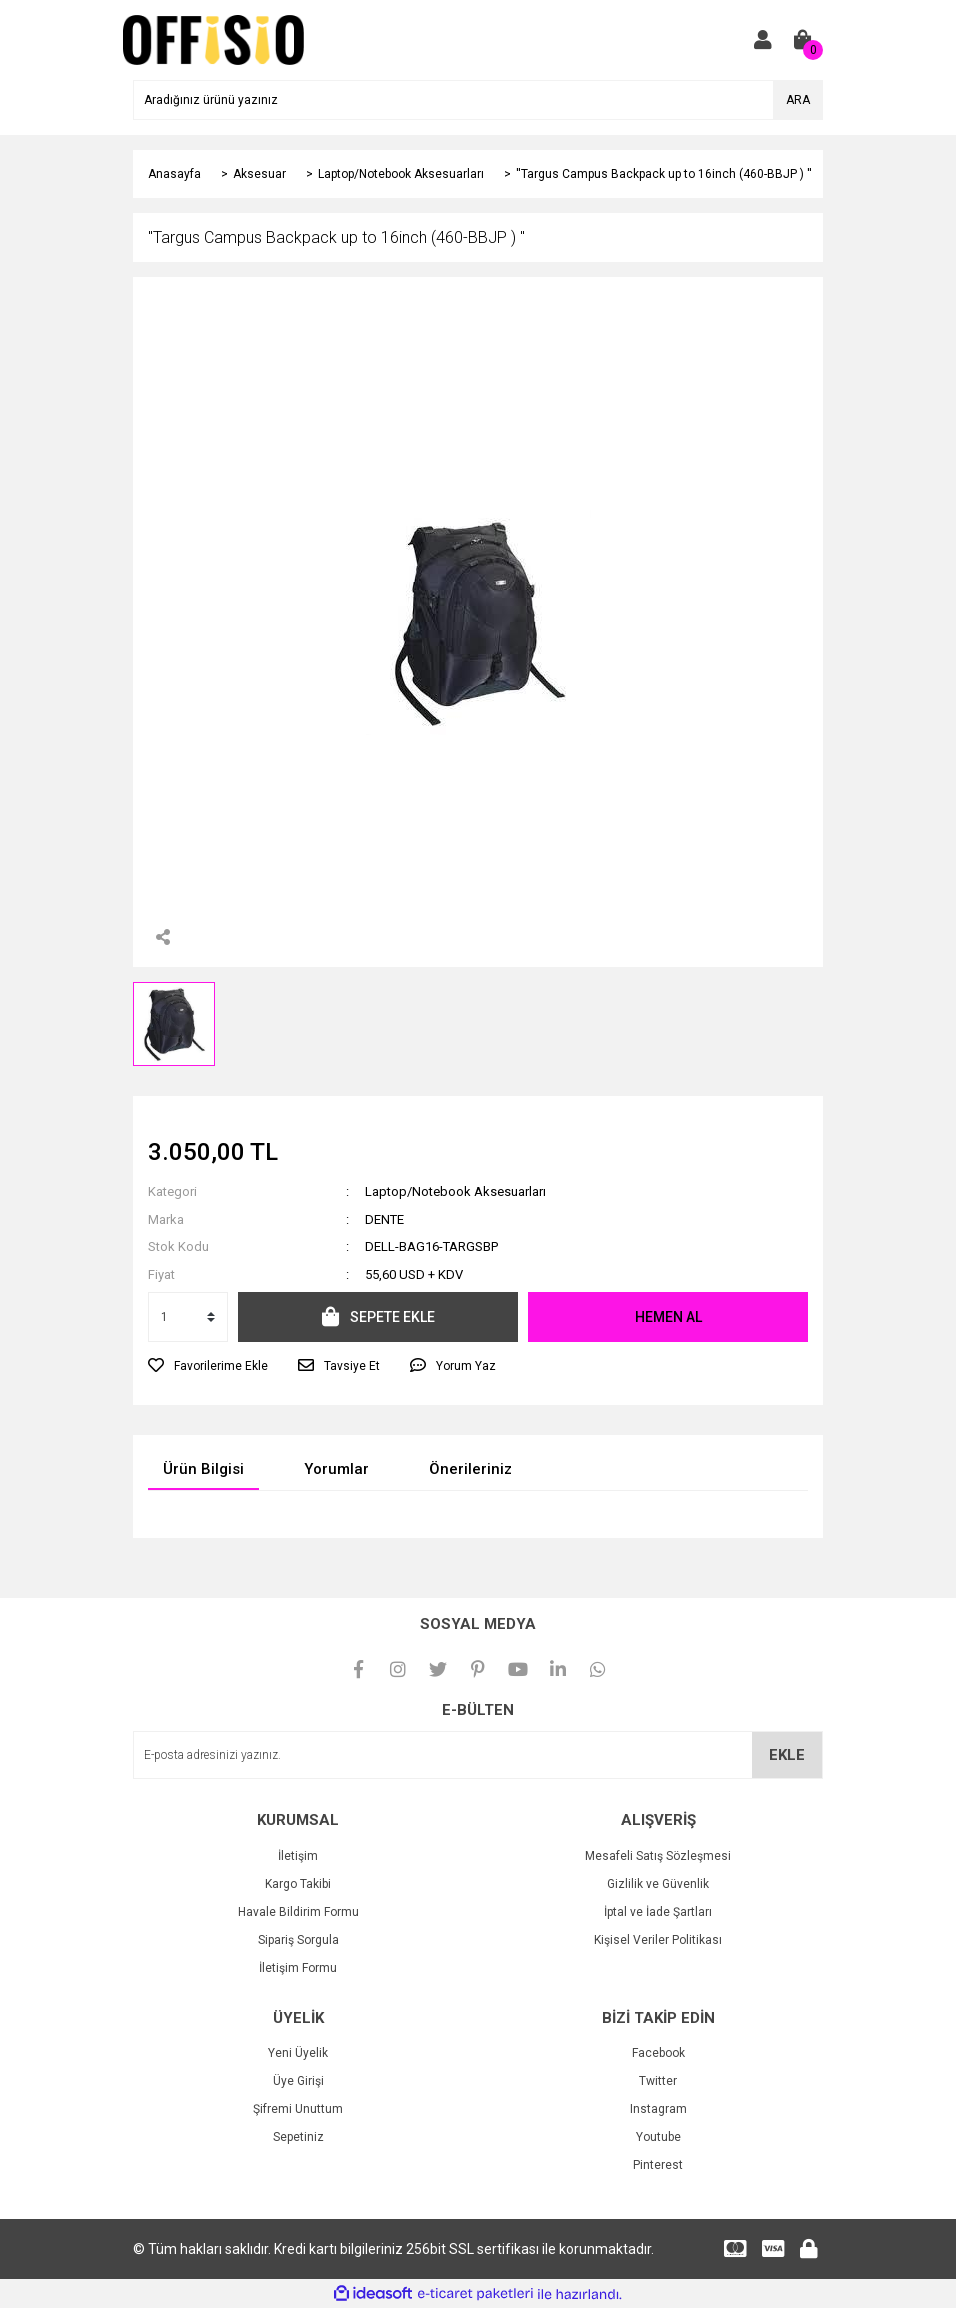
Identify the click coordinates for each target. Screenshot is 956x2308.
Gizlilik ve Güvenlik (658, 1884)
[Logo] (213, 39)
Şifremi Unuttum (298, 2109)
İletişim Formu (298, 1968)
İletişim (298, 1856)
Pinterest (658, 2165)
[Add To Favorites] (208, 1366)
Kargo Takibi (298, 1884)
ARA (798, 100)
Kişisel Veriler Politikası (658, 1940)
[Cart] (803, 40)
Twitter (658, 2081)
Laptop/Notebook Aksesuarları (455, 1191)
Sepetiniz (298, 2137)
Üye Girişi (298, 2081)
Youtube (658, 2137)
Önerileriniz (470, 1469)
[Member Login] (763, 40)
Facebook (658, 2053)
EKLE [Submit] (787, 1755)
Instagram (658, 2109)
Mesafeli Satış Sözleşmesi (658, 1856)
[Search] (478, 100)
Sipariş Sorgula (298, 1940)
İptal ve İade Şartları (658, 1912)
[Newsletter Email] (478, 1755)
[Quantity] (188, 1317)
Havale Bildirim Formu (298, 1912)
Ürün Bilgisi (203, 1469)
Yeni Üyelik (298, 2053)
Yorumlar (336, 1469)
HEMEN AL (668, 1317)
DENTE (384, 1219)
